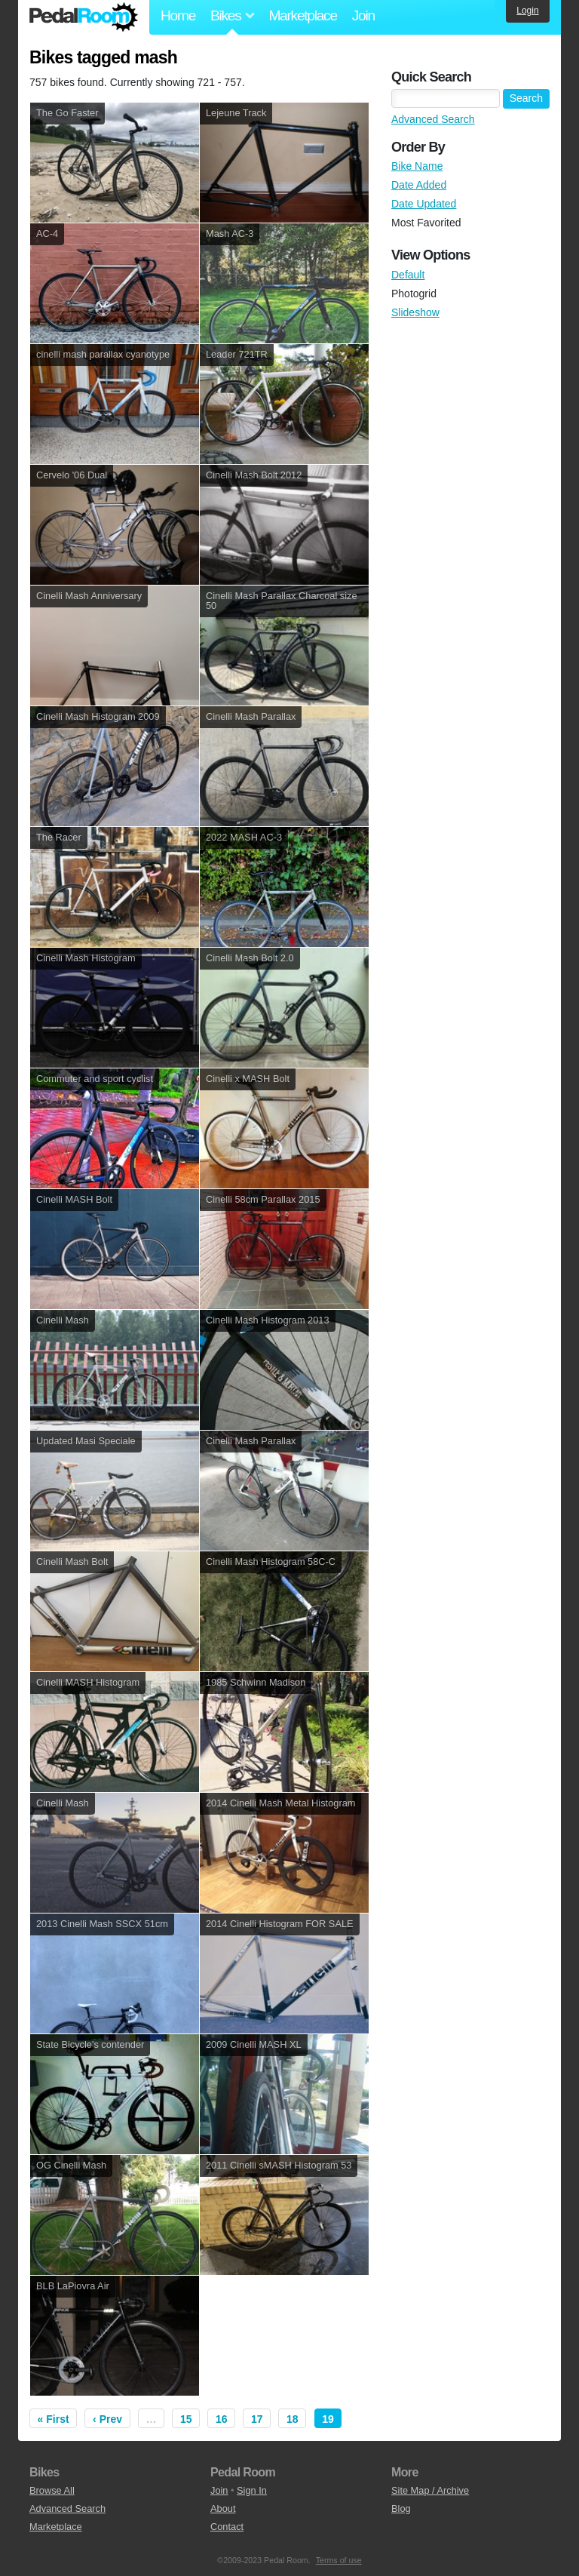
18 (292, 2419)
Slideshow (415, 312)
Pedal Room (83, 17)
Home (178, 15)
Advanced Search (433, 119)
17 (257, 2419)
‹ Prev (107, 2419)
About (222, 2508)
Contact (227, 2526)
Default (407, 275)
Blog (401, 2508)
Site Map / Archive (430, 2490)
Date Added (418, 185)
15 (186, 2419)
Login (527, 10)
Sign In (252, 2490)
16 (222, 2419)
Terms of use (339, 2560)
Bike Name (417, 166)
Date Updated (423, 204)
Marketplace (302, 15)
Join (363, 15)
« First (53, 2419)
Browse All (52, 2490)
